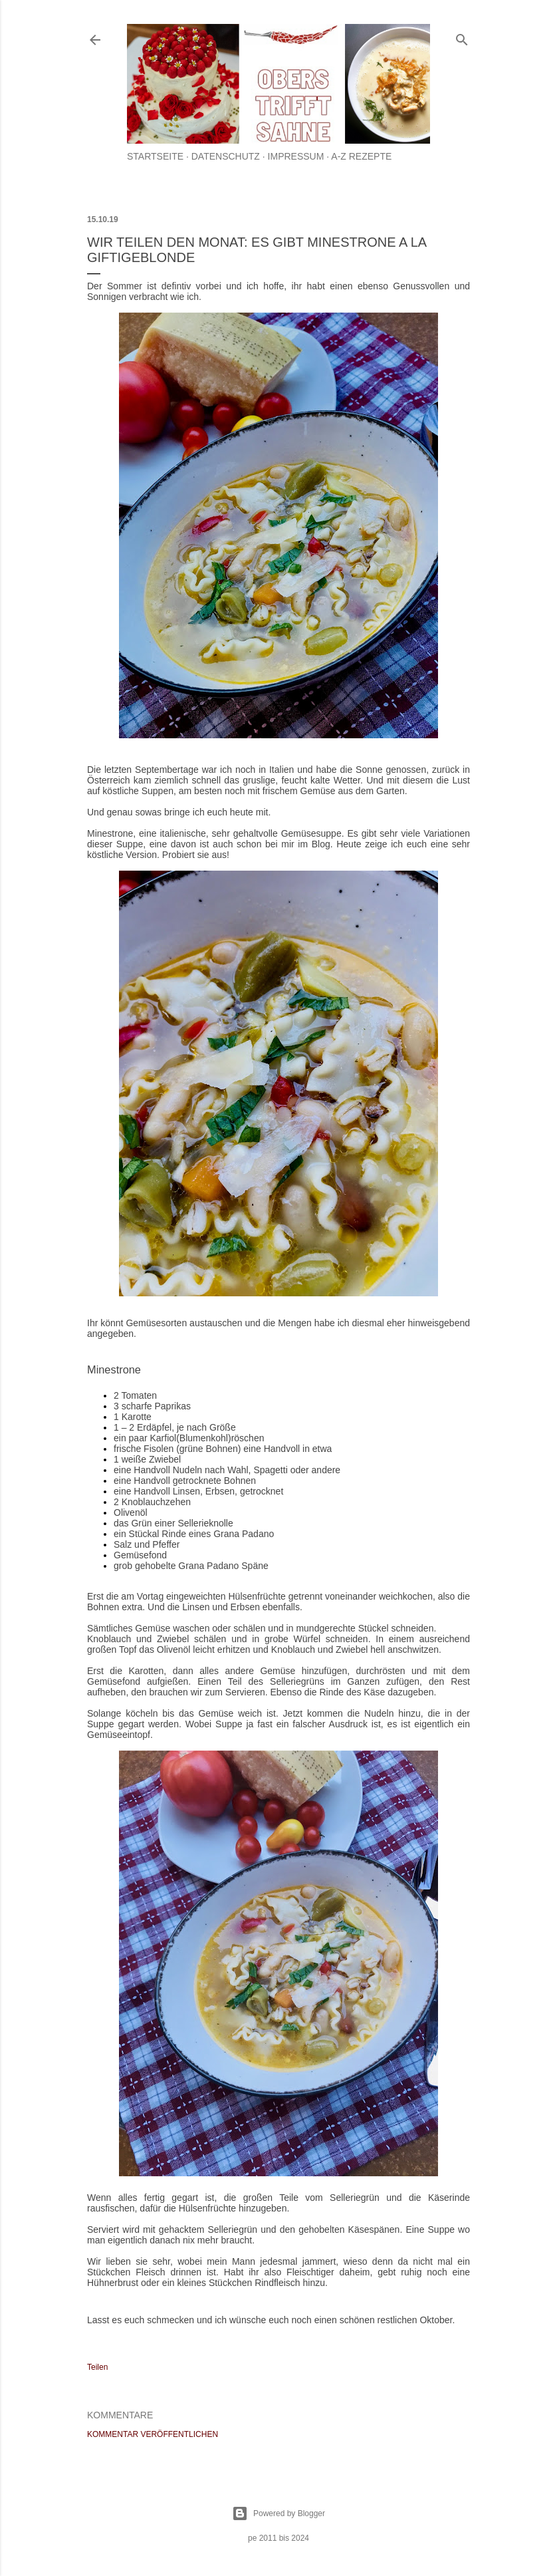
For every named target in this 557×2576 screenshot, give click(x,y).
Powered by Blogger (278, 2513)
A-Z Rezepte (361, 156)
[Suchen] (462, 37)
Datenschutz (225, 156)
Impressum (296, 156)
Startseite (155, 156)
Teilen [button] (97, 2367)
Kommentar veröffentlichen (152, 2434)
